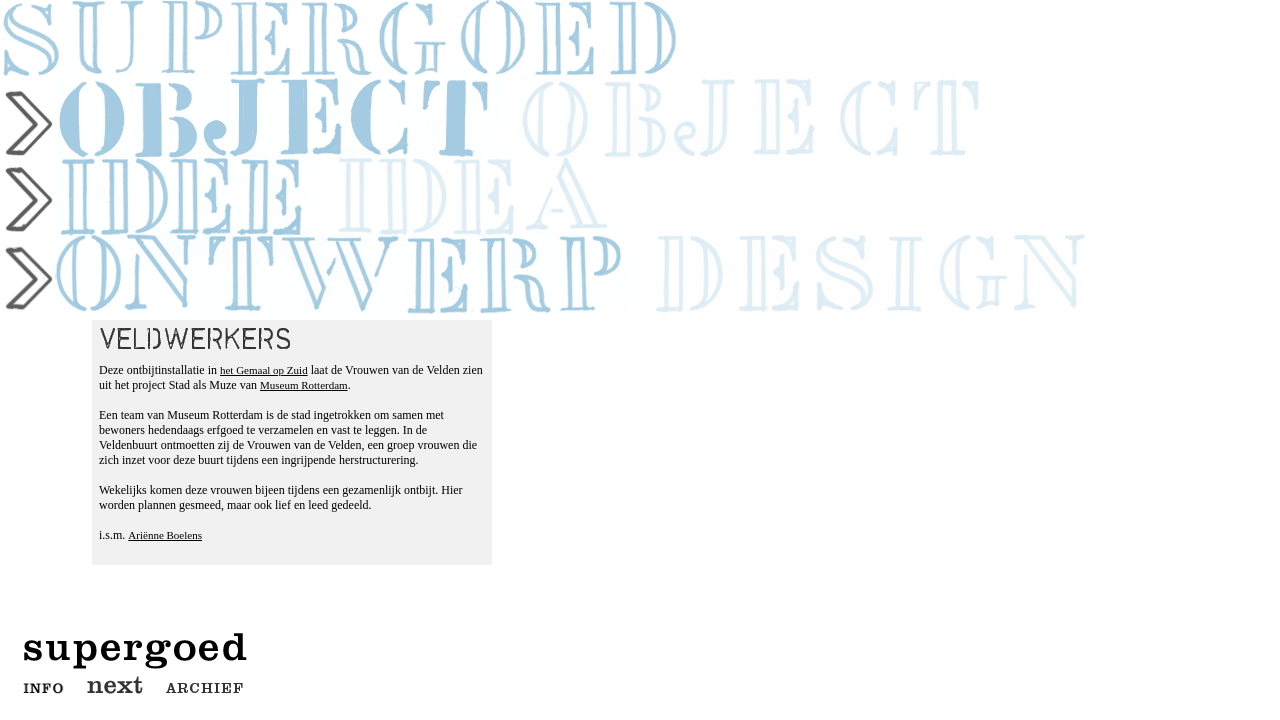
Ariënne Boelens (165, 535)
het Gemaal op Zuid (264, 370)
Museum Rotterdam (304, 385)
